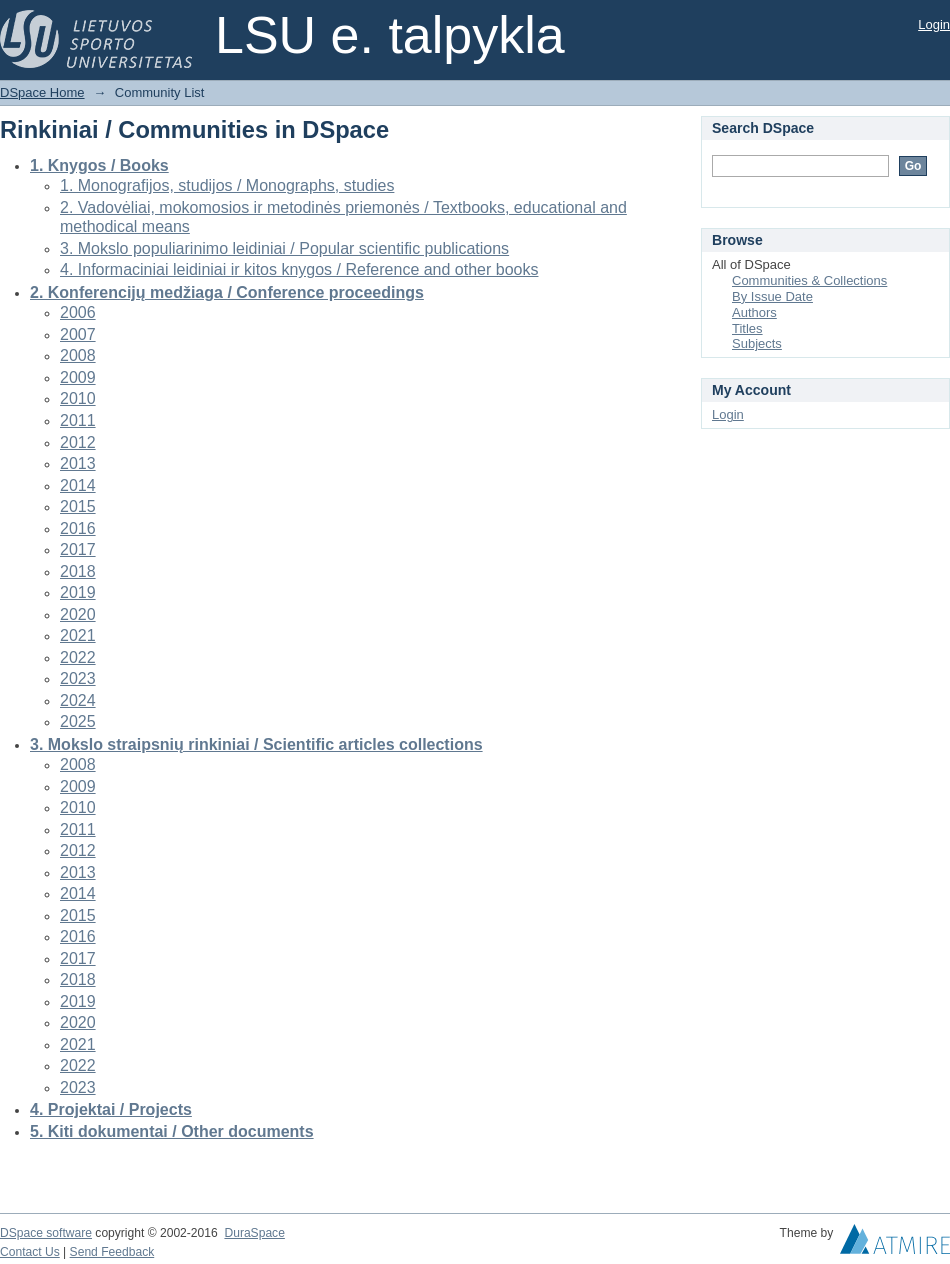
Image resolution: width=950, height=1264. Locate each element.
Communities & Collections (809, 280)
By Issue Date (772, 296)
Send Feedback (112, 1252)
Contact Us (30, 1252)
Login (934, 24)
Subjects (757, 343)
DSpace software (46, 1233)
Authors (754, 312)
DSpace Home (42, 92)
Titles (747, 328)
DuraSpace (254, 1233)
